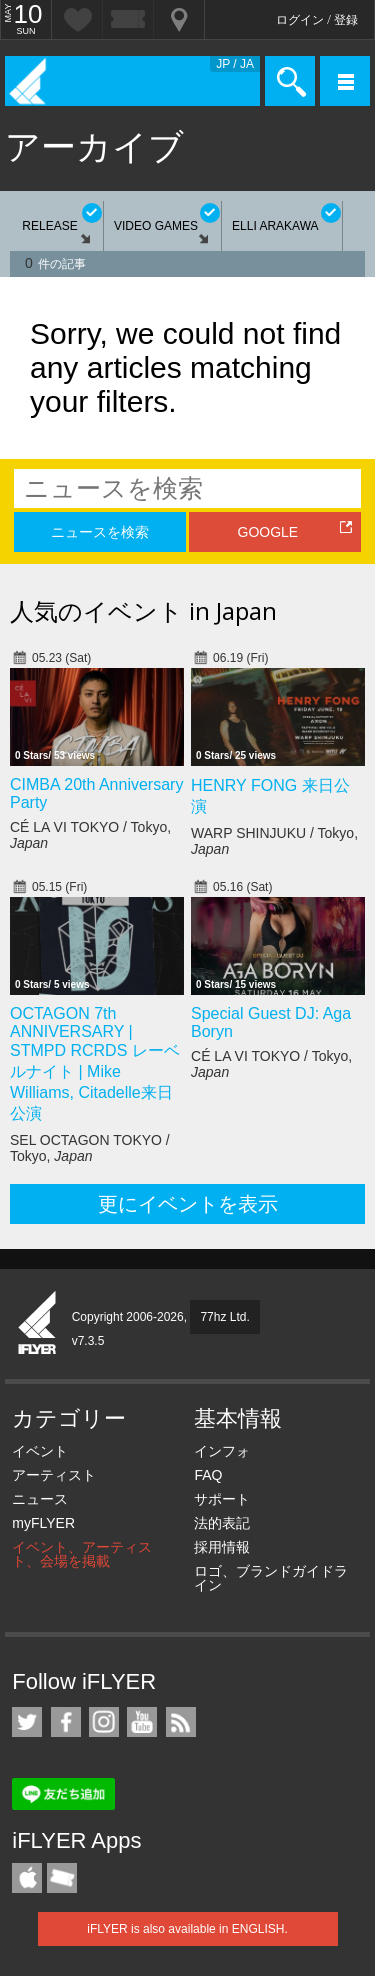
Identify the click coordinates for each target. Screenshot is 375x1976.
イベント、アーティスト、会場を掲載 (82, 1554)
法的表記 (222, 1523)
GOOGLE (268, 532)
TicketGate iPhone (62, 1878)
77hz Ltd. (224, 1317)
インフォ (222, 1451)
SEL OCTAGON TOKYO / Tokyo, (90, 1148)
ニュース (40, 1499)
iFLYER (38, 1324)
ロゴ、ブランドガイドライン (271, 1578)
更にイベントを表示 (188, 1204)
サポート (222, 1499)
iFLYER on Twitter (27, 1722)
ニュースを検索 (100, 532)
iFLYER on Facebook (66, 1722)
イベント (40, 1451)
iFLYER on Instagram (104, 1722)
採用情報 (222, 1547)
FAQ (208, 1475)
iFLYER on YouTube (142, 1722)
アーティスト (54, 1475)
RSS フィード (181, 1722)
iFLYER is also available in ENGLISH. (187, 1929)
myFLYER (43, 1523)
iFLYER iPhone (27, 1878)
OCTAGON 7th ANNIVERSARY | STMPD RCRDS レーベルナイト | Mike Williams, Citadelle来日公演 (95, 1063)
